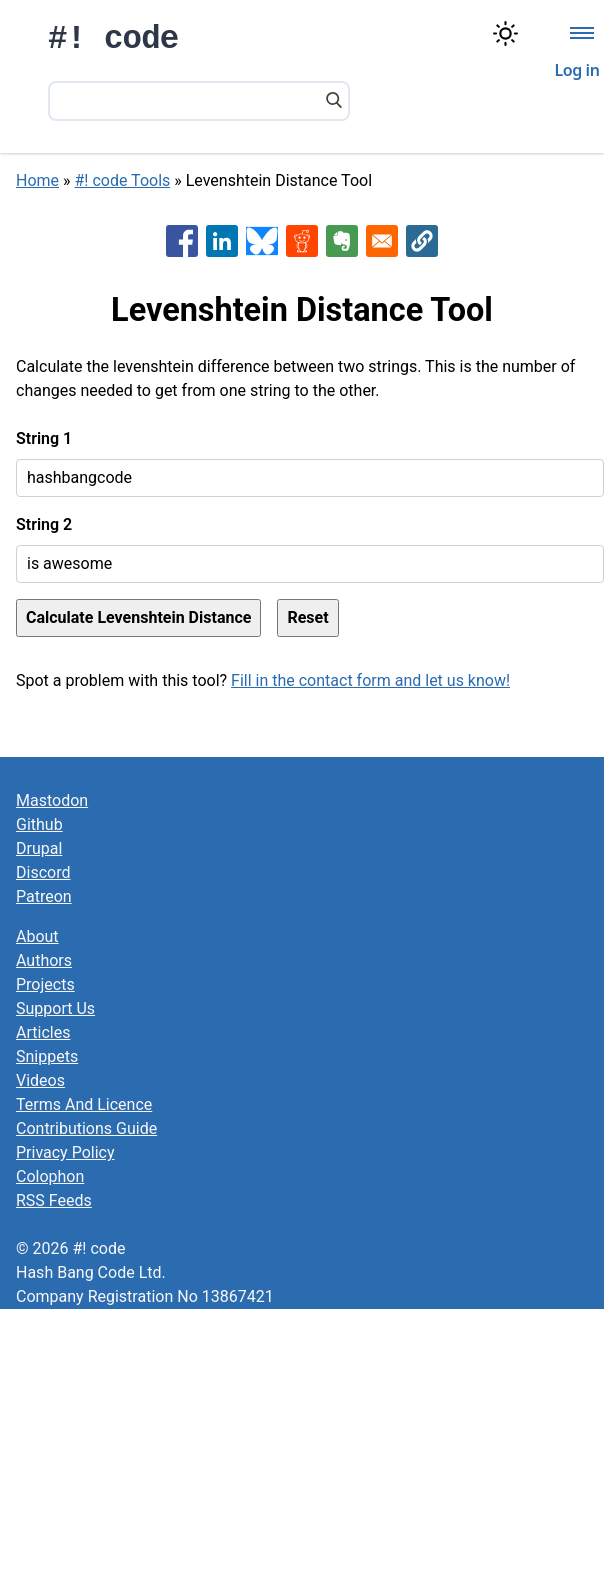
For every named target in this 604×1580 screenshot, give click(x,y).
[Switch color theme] (505, 33)
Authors (44, 960)
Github (39, 824)
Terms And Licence (84, 1104)
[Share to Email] (382, 241)
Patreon (44, 896)
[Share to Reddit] (302, 241)
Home (37, 180)
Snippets (47, 1056)
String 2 (44, 524)
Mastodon (52, 800)
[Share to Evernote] (342, 241)
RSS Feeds (54, 1200)
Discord (43, 872)
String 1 (44, 438)
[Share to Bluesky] (262, 241)
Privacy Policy (65, 1152)
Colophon (50, 1176)
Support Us (55, 1008)
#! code (113, 39)
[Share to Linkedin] (222, 241)
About (37, 936)
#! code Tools (123, 180)
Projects (45, 984)
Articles (43, 1032)
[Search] (334, 102)
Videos (40, 1080)
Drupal (39, 848)
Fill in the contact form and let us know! (370, 680)
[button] (422, 241)
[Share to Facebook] (182, 241)
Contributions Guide (86, 1128)
